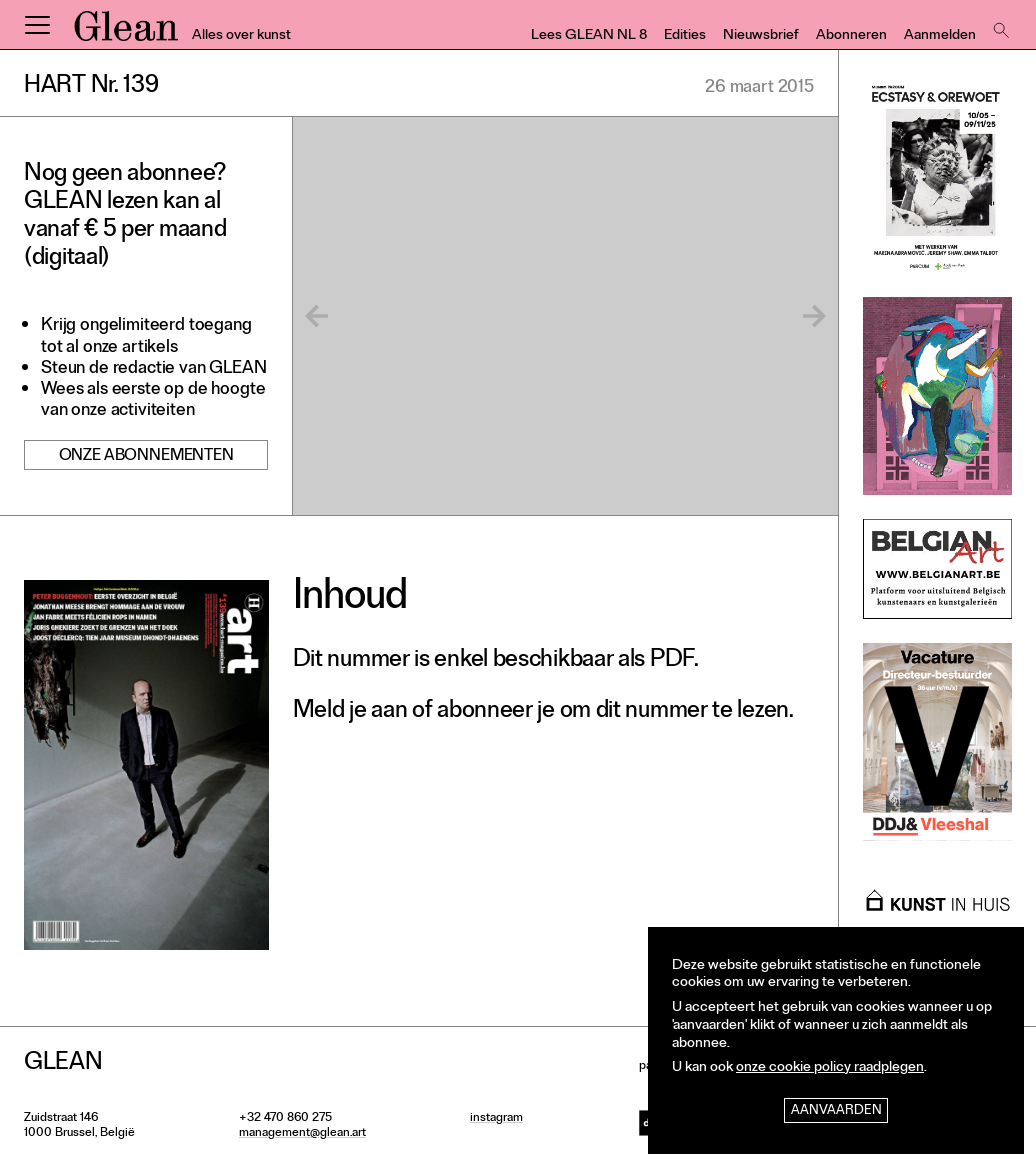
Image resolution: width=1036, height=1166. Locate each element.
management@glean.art (302, 1134)
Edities (685, 36)
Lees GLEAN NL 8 (589, 36)
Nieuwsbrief (761, 36)
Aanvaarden (836, 1111)
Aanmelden (940, 36)
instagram (496, 1119)
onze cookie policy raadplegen (830, 1068)
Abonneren (851, 36)
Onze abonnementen (146, 457)
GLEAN (126, 33)
